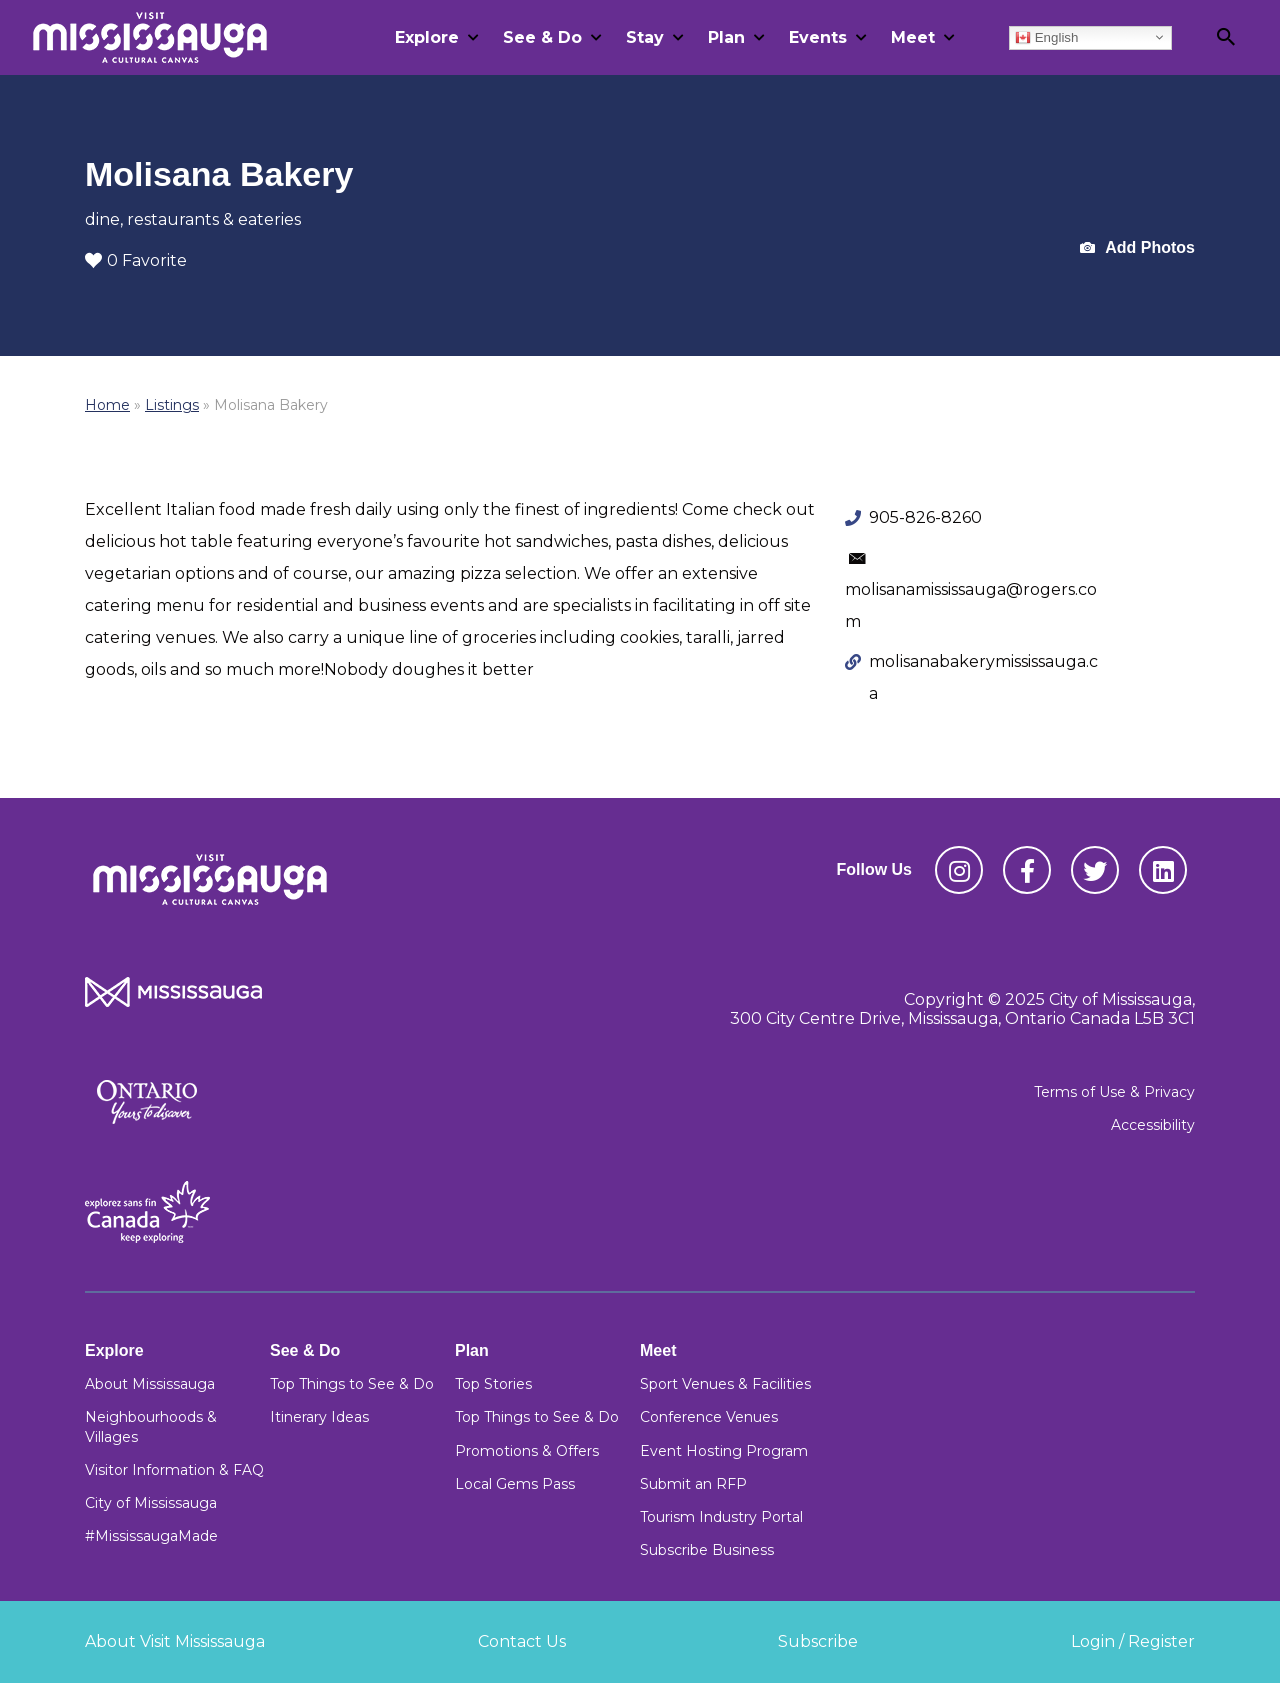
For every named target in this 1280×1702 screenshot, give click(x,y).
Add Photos (1137, 248)
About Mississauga (150, 1384)
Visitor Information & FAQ (174, 1470)
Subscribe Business (707, 1550)
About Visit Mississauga (175, 1641)
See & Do (542, 37)
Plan (726, 37)
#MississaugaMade (151, 1536)
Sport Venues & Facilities (725, 1384)
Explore (427, 37)
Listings (172, 405)
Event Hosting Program (724, 1451)
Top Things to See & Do (352, 1384)
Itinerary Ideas (319, 1417)
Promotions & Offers (527, 1451)
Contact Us (522, 1641)
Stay (645, 37)
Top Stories (493, 1384)
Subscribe (818, 1641)
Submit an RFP (693, 1484)
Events (818, 37)
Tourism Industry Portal (721, 1517)
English (1046, 37)
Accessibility (1153, 1125)
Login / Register (1133, 1641)
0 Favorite (136, 260)
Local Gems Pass (515, 1484)
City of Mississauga (151, 1503)
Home (107, 405)
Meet (913, 37)
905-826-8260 (925, 517)
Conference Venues (709, 1417)
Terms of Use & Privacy (1114, 1092)
